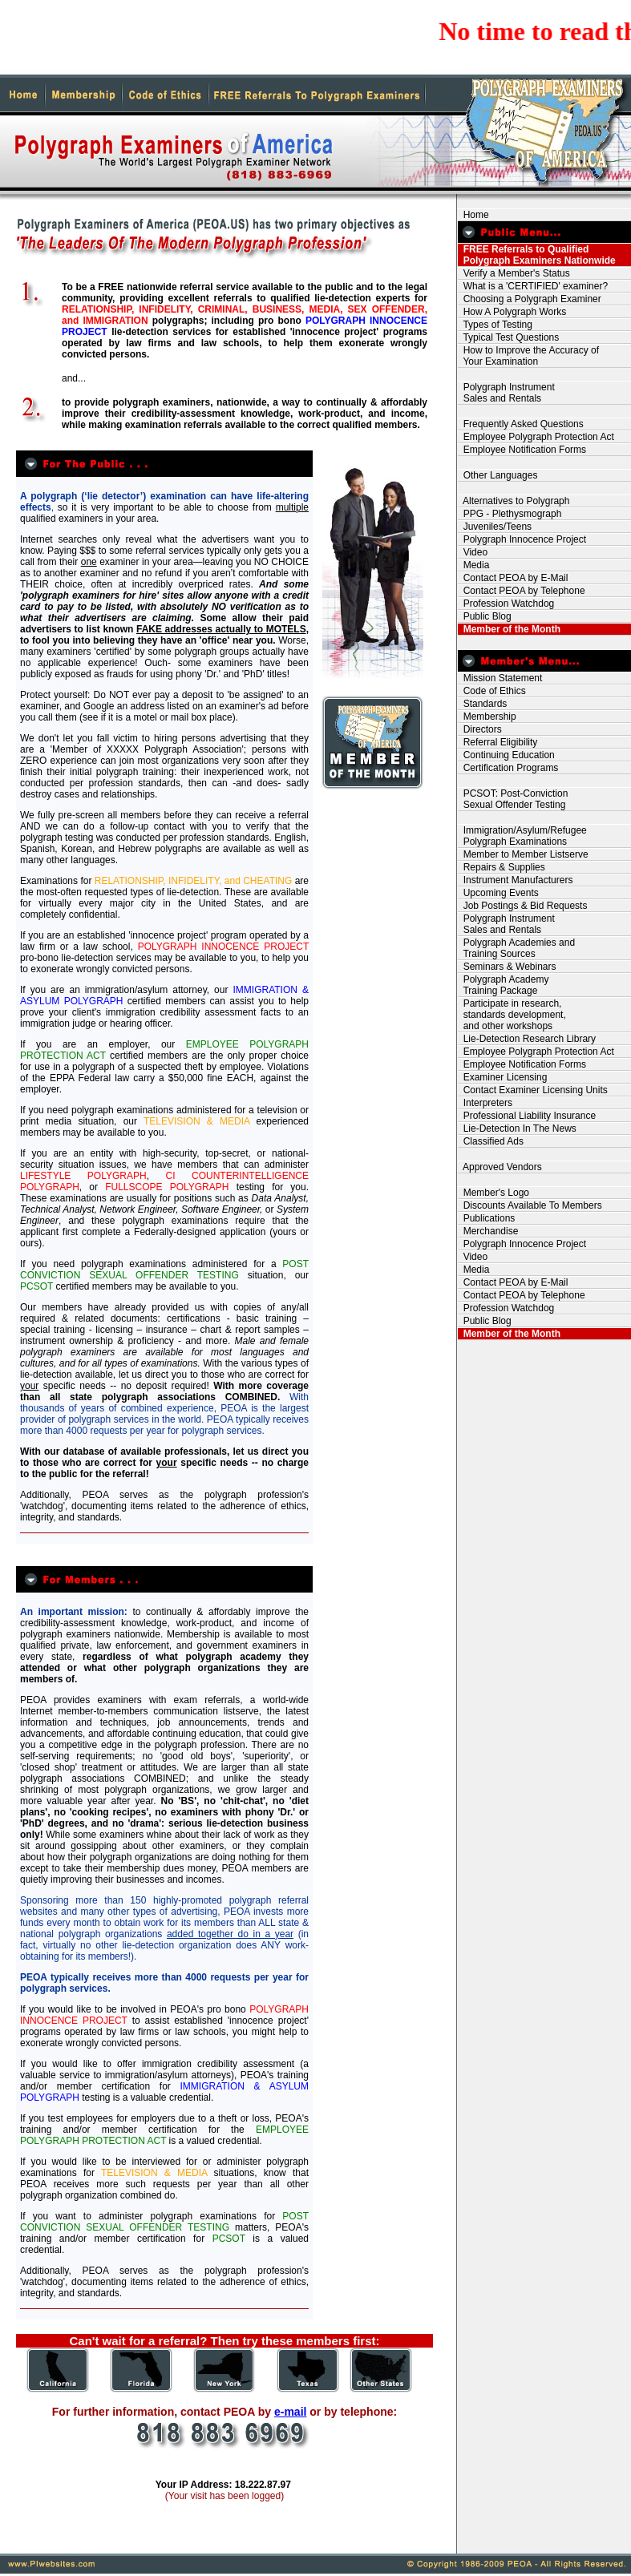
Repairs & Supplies (501, 867)
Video (472, 552)
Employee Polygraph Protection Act (536, 436)
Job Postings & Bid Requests (522, 905)
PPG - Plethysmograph (509, 513)
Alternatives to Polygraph (513, 501)
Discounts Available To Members (530, 1205)
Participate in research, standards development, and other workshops (512, 1015)
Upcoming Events (498, 892)
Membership (487, 716)
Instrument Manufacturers (515, 880)
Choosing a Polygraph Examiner (529, 299)
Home (473, 214)
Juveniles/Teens (495, 526)
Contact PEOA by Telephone (521, 590)
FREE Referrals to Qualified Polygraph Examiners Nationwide (537, 255)
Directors (480, 729)
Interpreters (485, 1102)
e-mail (290, 2411)
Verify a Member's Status (514, 273)
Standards (482, 703)
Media (473, 565)
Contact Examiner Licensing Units (533, 1090)
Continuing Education (506, 755)
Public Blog (485, 616)
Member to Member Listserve (523, 854)
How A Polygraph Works (512, 311)
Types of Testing (495, 324)
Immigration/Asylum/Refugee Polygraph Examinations (522, 836)
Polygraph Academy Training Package (503, 985)
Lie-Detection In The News (517, 1128)
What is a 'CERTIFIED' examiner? (533, 286)
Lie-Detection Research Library (527, 1038)
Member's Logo (493, 1192)
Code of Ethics (492, 690)
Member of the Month (509, 629)
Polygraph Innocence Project (522, 539)
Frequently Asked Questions (521, 424)
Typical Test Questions (508, 337)
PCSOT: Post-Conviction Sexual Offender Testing (513, 799)
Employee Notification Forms (522, 449)
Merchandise (488, 1231)
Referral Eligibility (497, 742)
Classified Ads (491, 1141)
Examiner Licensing (502, 1077)
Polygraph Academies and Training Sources (516, 948)
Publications (486, 1218)
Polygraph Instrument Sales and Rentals (506, 393)
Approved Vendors (500, 1167)
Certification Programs (508, 767)
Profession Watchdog (506, 603)
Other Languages (497, 475)
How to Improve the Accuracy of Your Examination (528, 356)
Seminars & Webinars (507, 966)
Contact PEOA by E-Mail (513, 577)
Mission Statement (500, 678)
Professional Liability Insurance (527, 1115)
